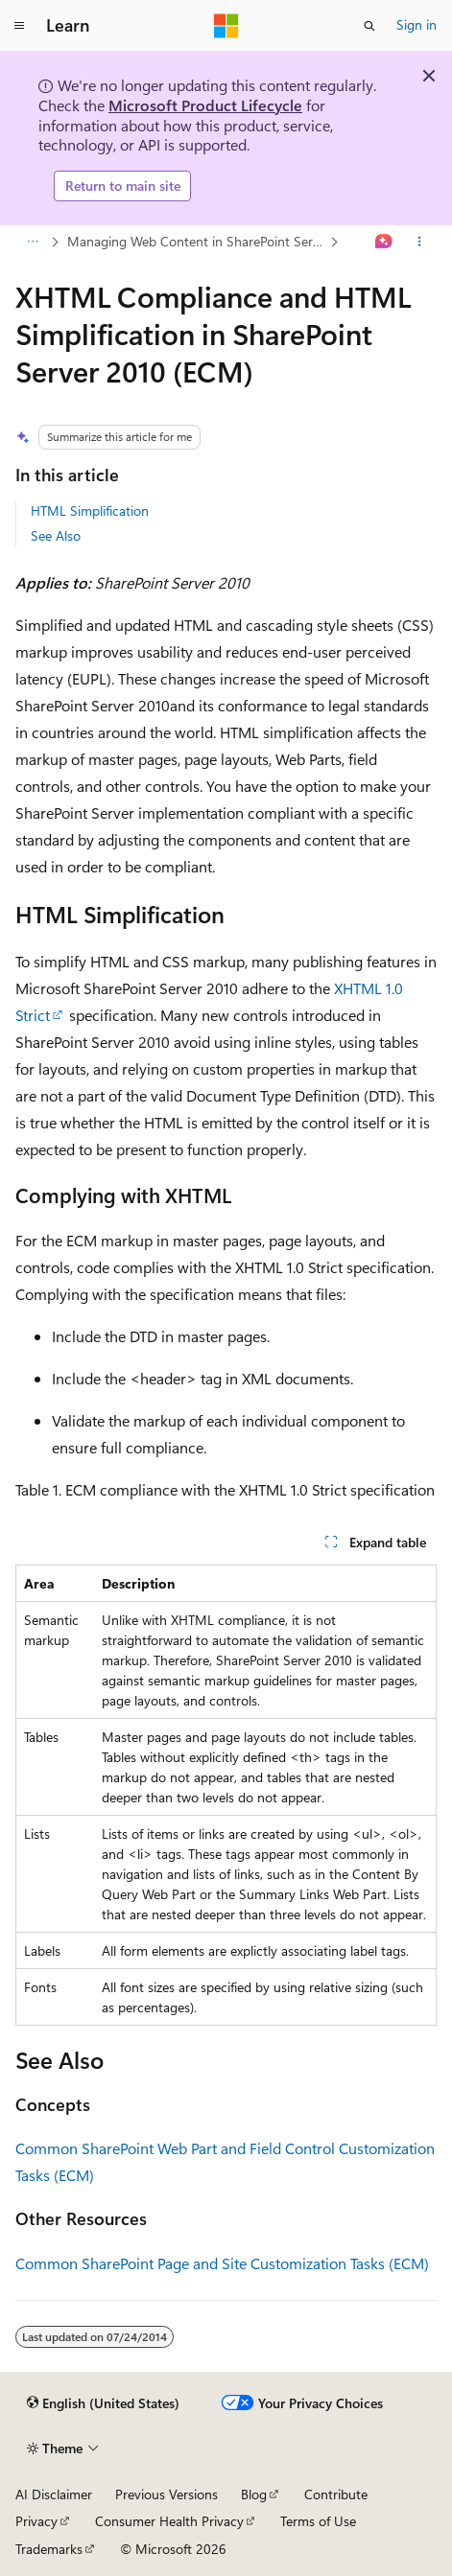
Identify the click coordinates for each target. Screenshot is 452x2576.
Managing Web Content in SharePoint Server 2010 (196, 241)
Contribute (336, 2494)
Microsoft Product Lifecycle (205, 105)
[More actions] (420, 241)
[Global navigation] (19, 26)
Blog (254, 2494)
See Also (56, 535)
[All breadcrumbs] (32, 241)
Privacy (36, 2521)
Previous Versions (166, 2494)
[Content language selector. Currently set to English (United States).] (103, 2403)
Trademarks (49, 2549)
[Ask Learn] (384, 241)
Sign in (416, 24)
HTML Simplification (90, 510)
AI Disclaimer (53, 2494)
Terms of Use (318, 2521)
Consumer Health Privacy (169, 2521)
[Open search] (369, 26)
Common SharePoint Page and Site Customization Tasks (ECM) (222, 2263)
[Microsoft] (226, 25)
